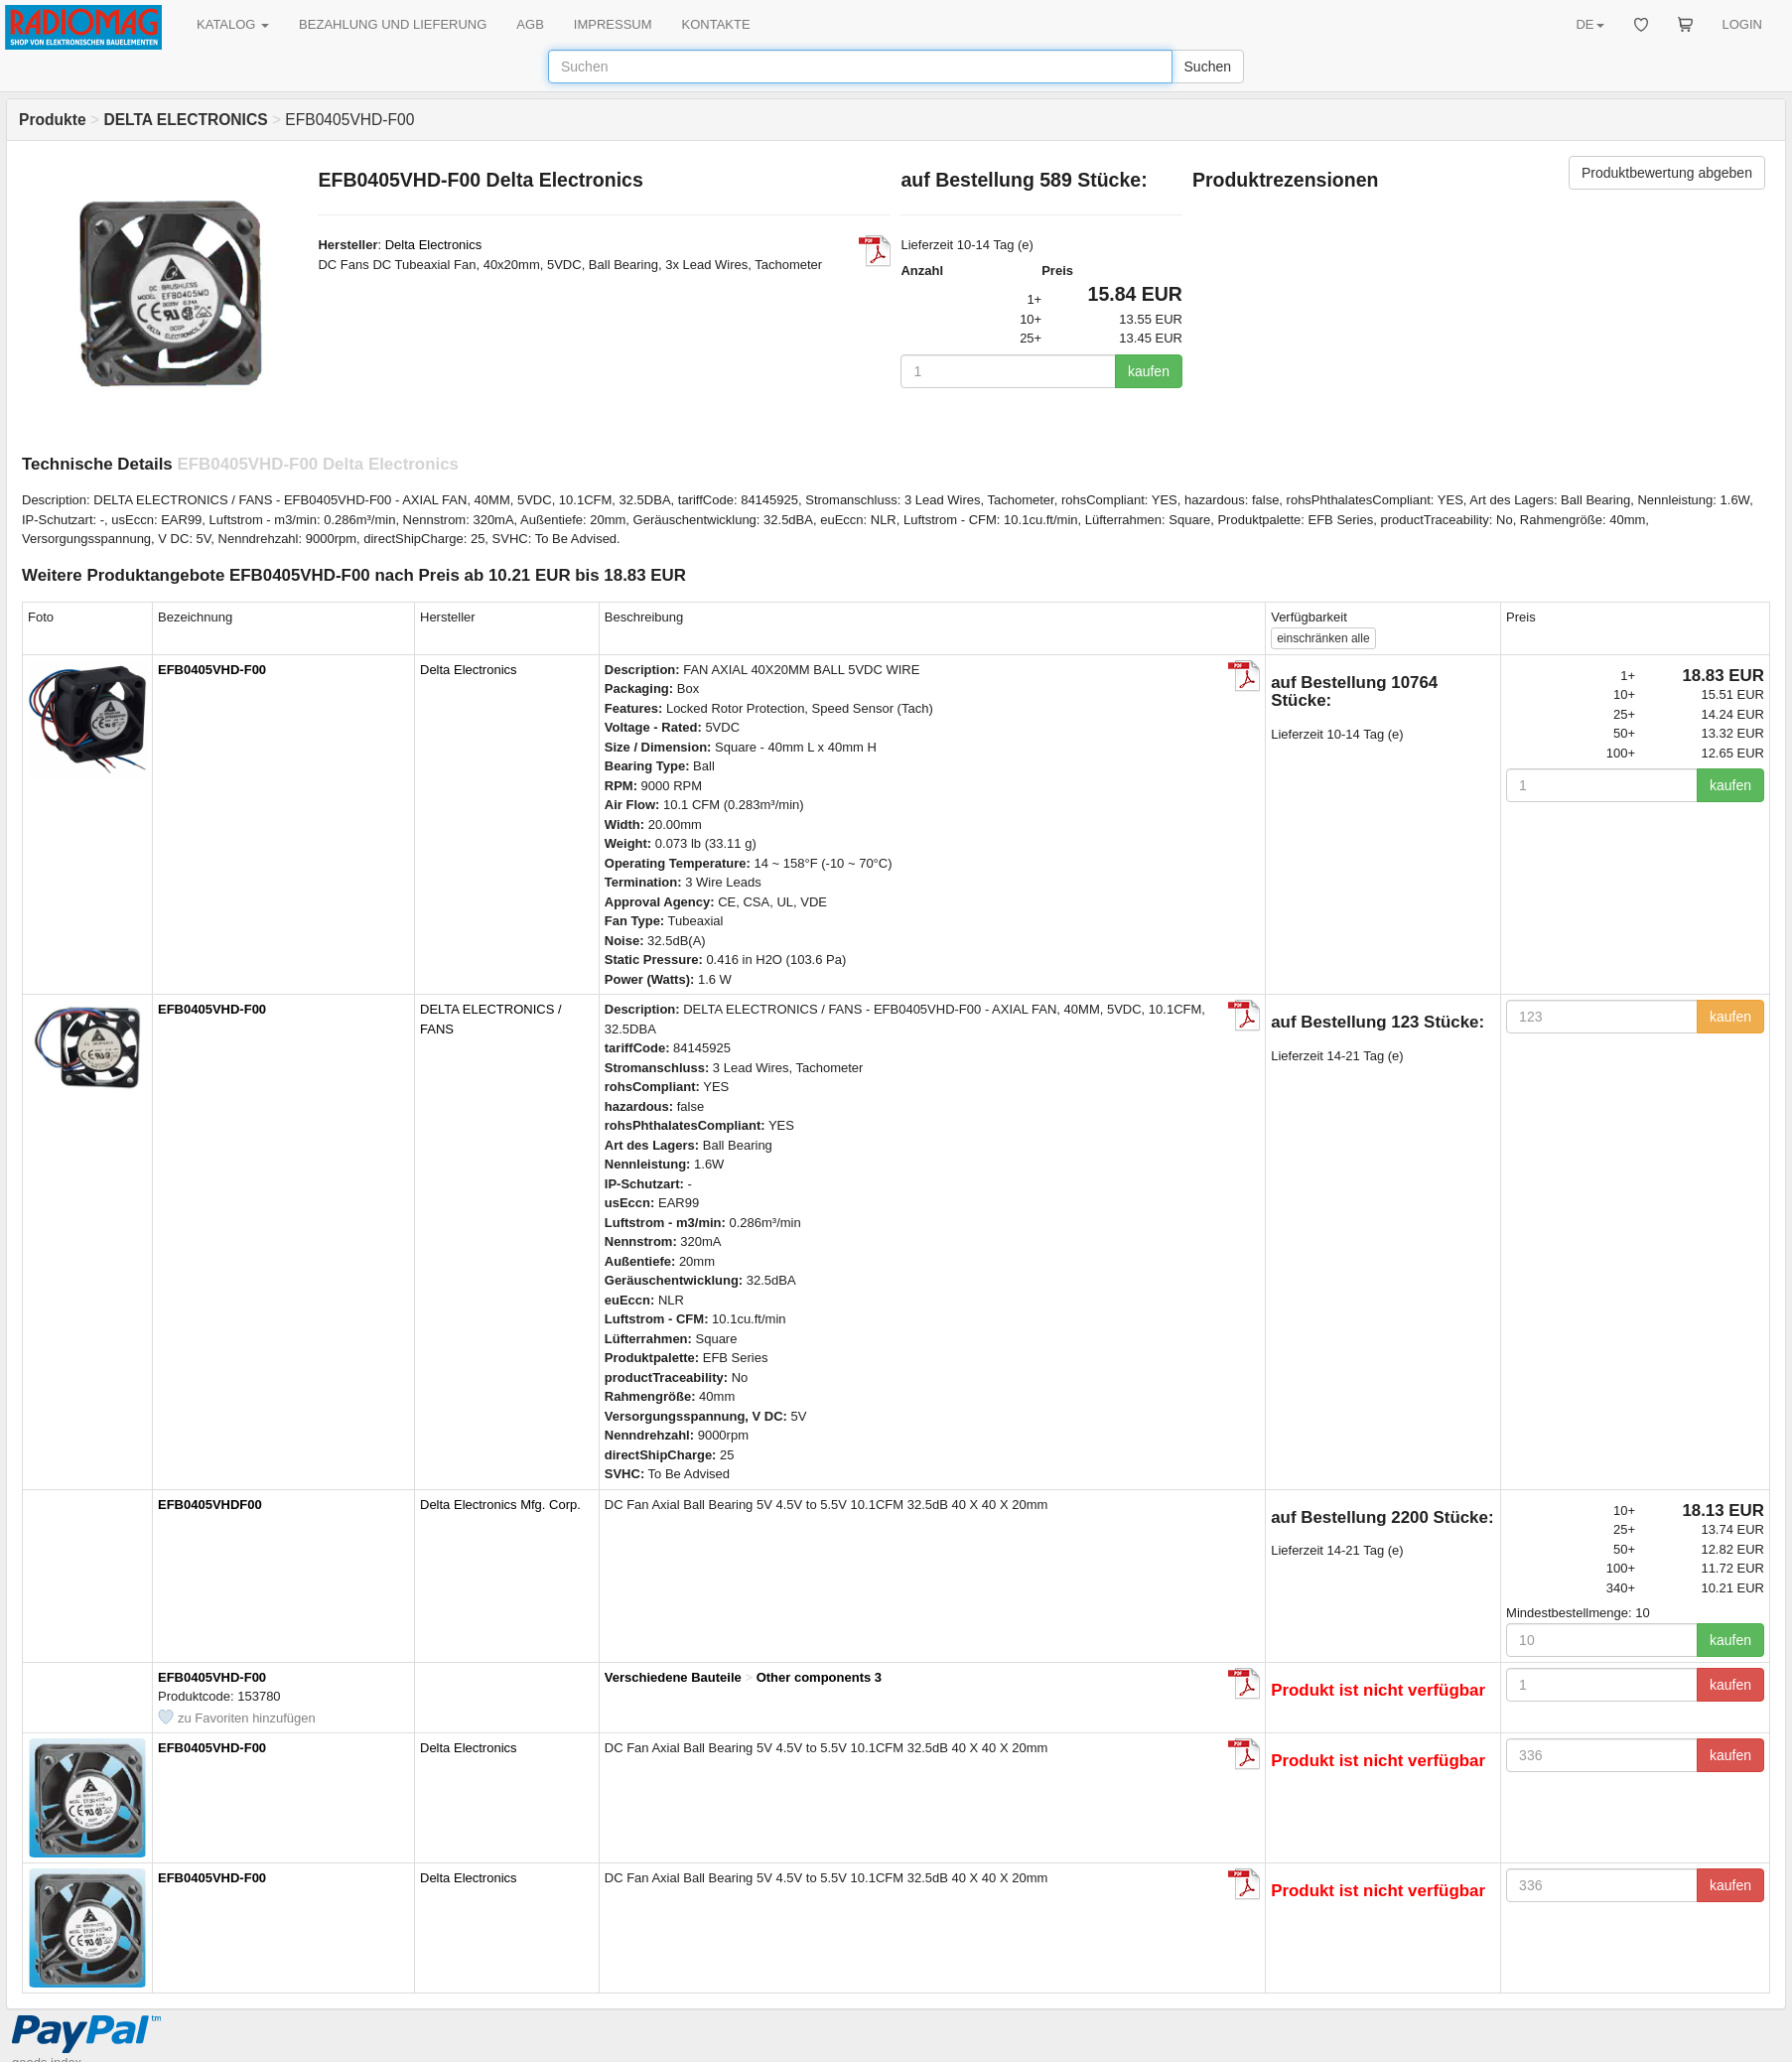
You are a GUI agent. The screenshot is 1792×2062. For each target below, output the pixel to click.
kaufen (1149, 371)
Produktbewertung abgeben (1667, 173)
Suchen (1207, 66)
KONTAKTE (716, 24)
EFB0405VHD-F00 (212, 669)
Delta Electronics (433, 244)
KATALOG (233, 24)
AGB (529, 24)
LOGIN (1742, 24)
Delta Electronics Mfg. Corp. (500, 1504)
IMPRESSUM (613, 24)
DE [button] (1589, 24)
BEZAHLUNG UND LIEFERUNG (392, 24)
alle (1323, 638)
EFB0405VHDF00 (210, 1504)
